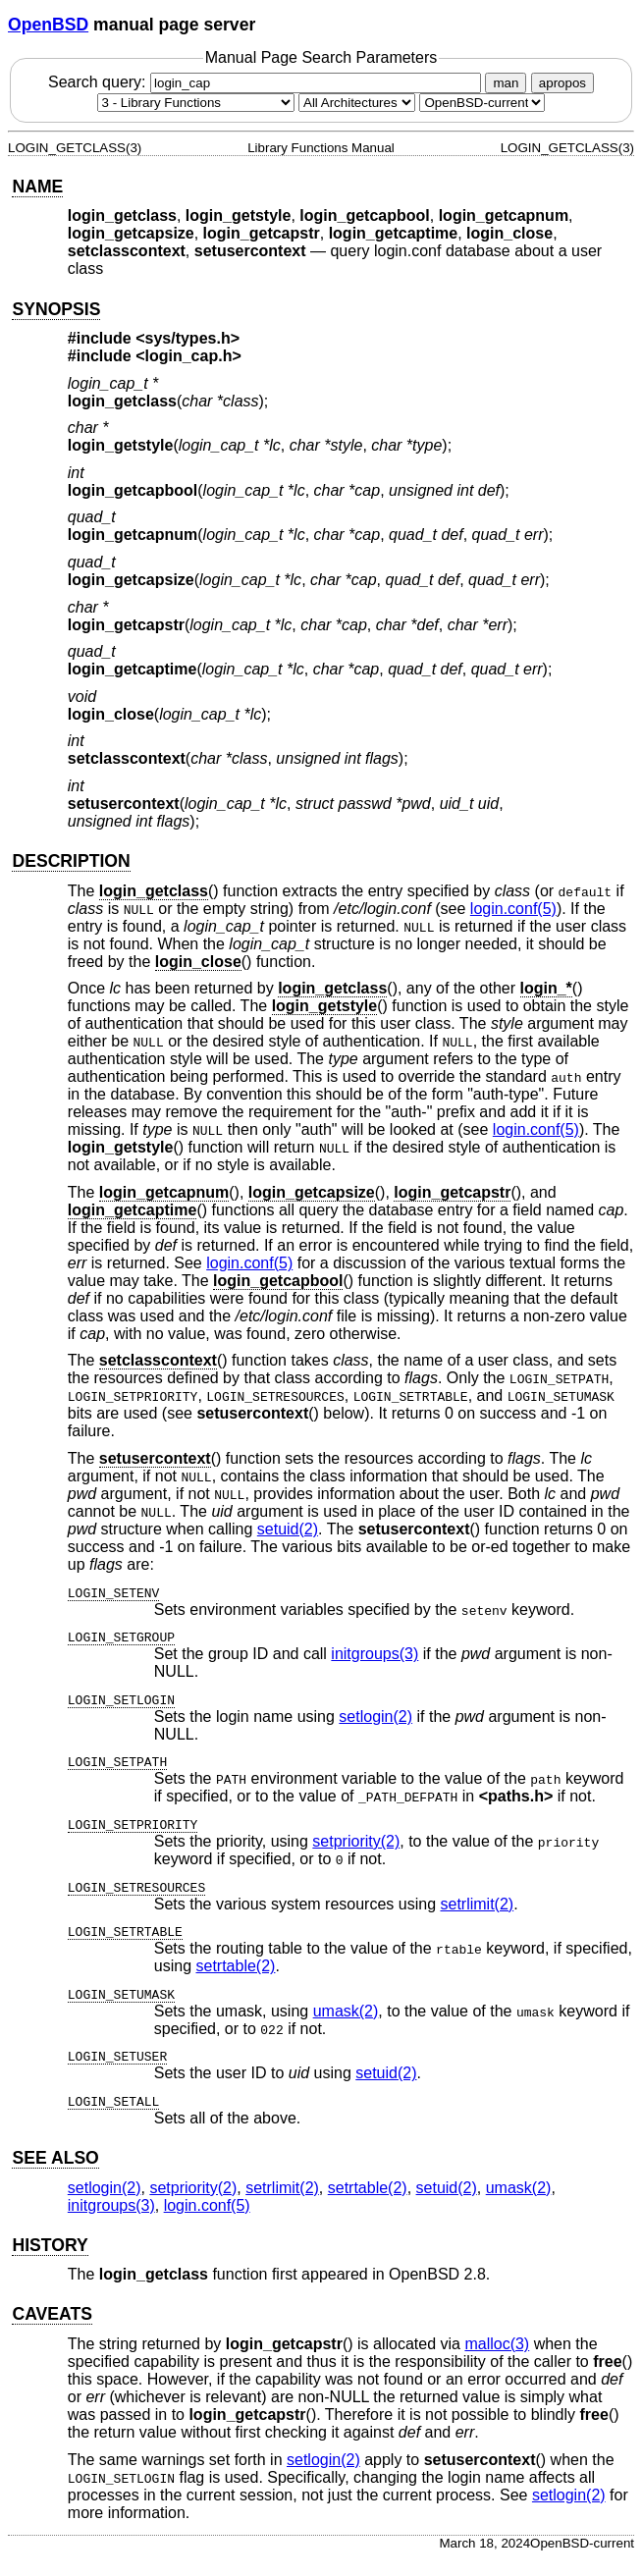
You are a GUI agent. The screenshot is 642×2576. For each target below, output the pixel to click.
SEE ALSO (55, 2158)
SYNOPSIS (56, 309)
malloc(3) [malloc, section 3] (496, 2343)
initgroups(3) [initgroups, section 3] (374, 1653)
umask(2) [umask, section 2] (346, 2011)
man (505, 83)
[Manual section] (195, 102)
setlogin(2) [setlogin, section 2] (375, 1716)
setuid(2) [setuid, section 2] (287, 1529)
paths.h (516, 1796)
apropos (562, 83)
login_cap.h (189, 356)
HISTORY (49, 2245)
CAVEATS (51, 2314)
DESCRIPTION (71, 861)
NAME (37, 186)
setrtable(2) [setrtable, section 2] (236, 1966)
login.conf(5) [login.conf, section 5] (513, 908)
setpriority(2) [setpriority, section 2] (356, 1841)
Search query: (267, 82)
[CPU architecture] (356, 102)
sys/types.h (188, 338)
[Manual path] (482, 102)
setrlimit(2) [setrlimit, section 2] (476, 1904)
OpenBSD (48, 24)
